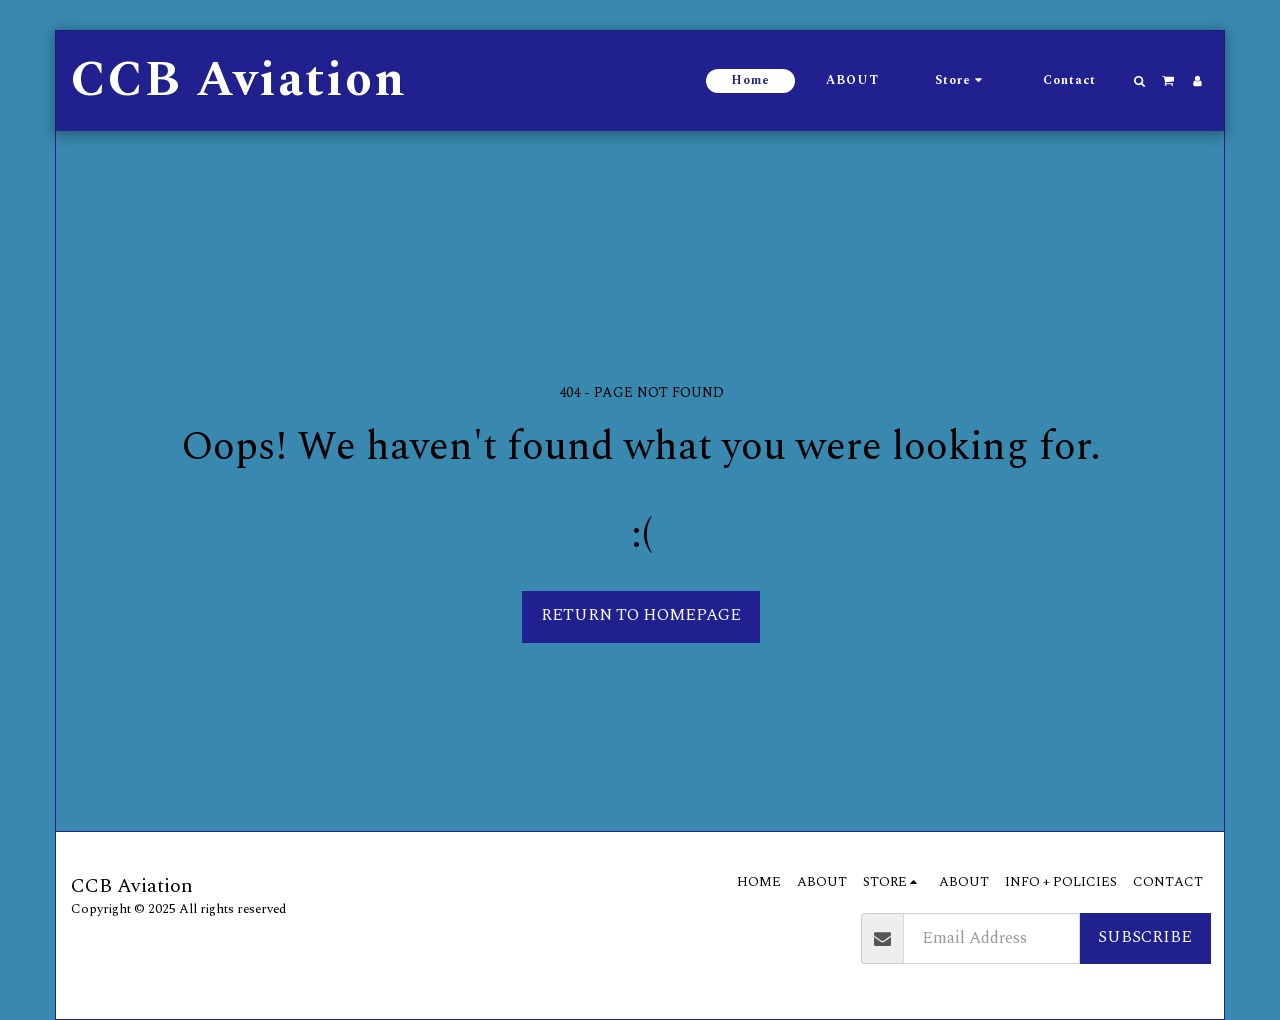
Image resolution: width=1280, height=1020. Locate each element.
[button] (1140, 81)
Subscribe (1145, 937)
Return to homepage (641, 615)
